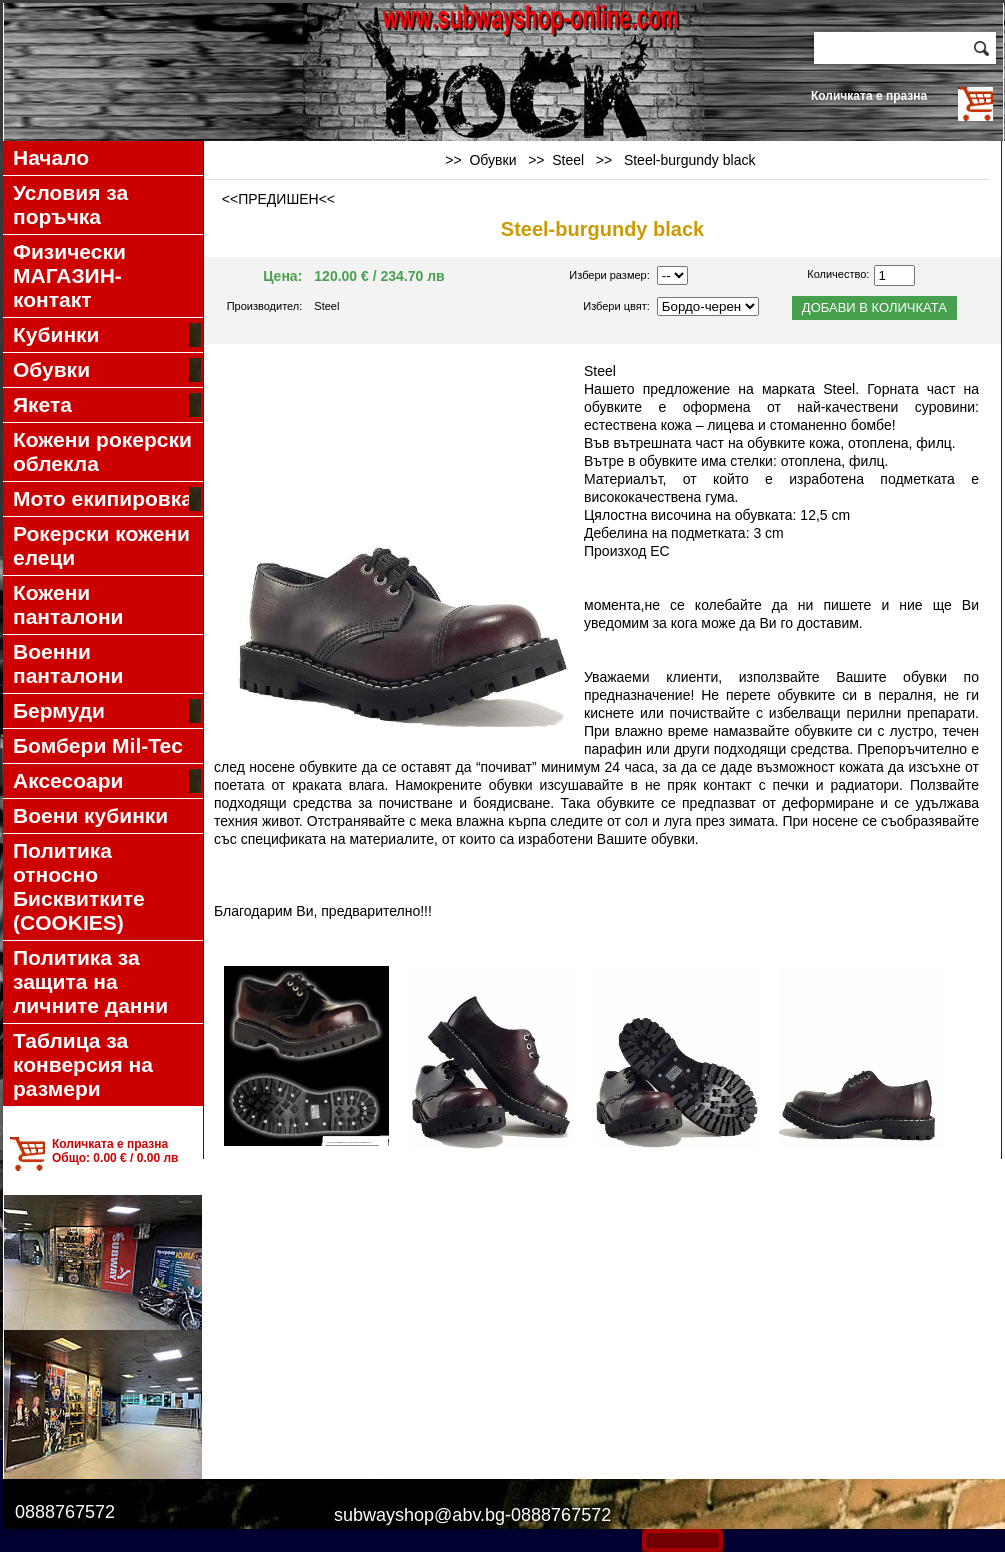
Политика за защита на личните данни (90, 981)
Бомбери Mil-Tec (98, 745)
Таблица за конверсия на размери (83, 1064)
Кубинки (107, 335)
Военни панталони (68, 663)
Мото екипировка (107, 499)
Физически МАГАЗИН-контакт (69, 275)
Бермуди (107, 711)
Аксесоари (107, 781)
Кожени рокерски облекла (102, 451)
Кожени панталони (68, 604)
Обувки (107, 370)
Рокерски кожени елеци (101, 545)
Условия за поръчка (70, 204)
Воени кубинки (90, 815)
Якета (107, 405)
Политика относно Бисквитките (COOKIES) (79, 886)
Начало (51, 157)
